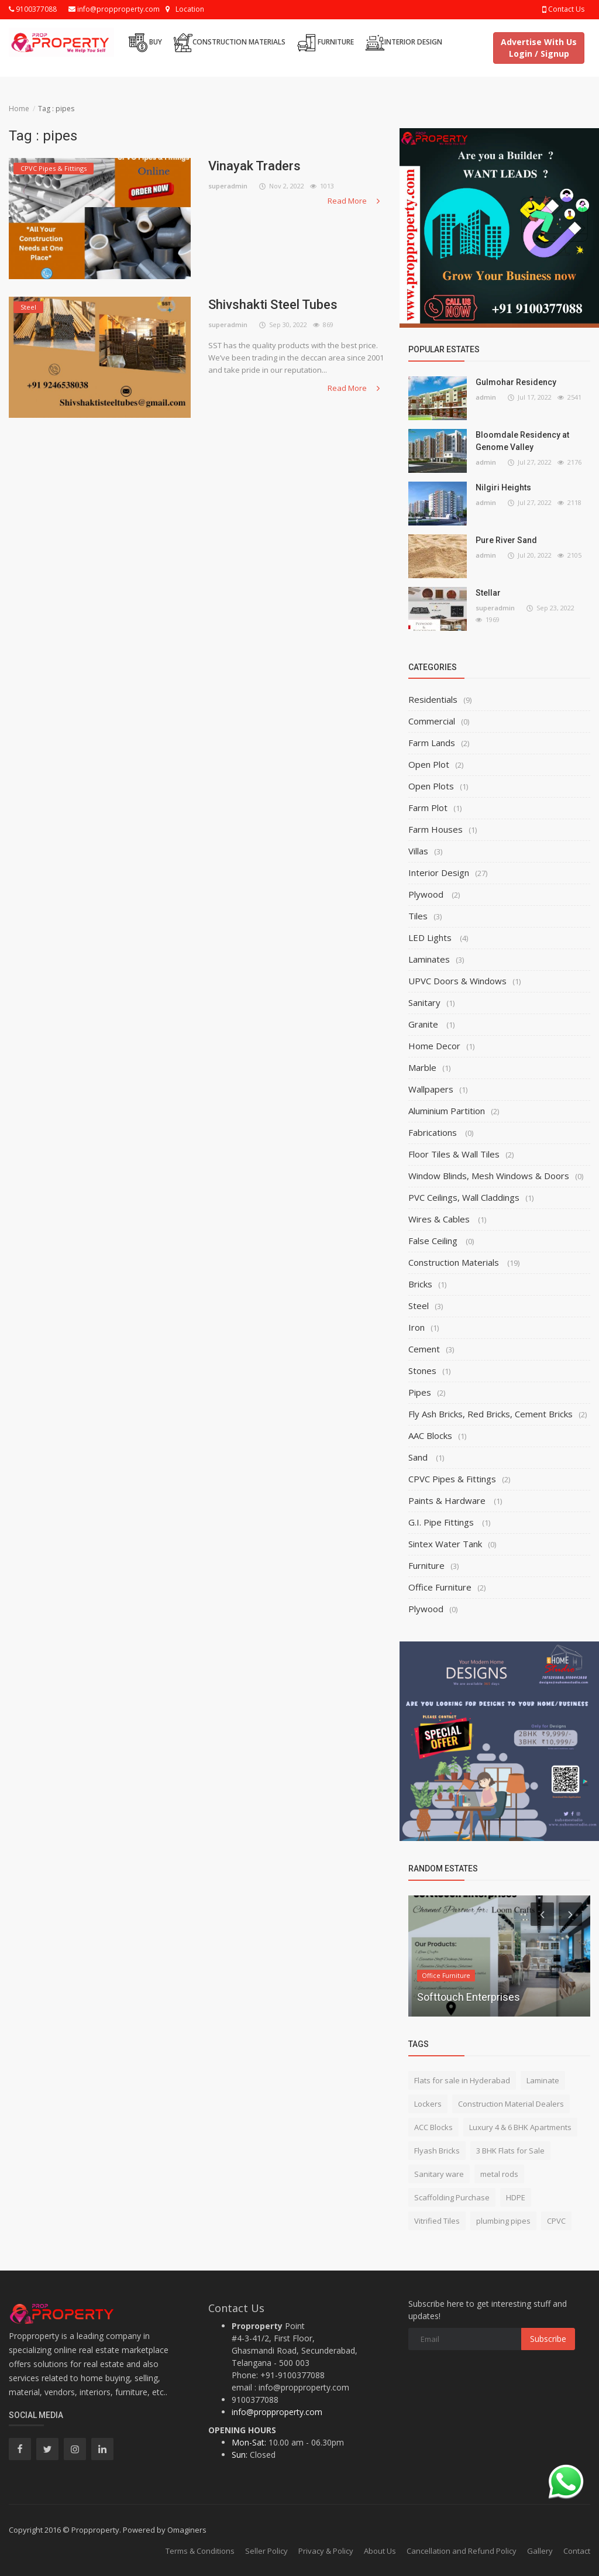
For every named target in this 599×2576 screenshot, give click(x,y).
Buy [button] (145, 42)
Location (189, 9)
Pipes (419, 1392)
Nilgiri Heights (503, 487)
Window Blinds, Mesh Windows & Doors (488, 1175)
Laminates (429, 959)
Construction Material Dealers (511, 2103)
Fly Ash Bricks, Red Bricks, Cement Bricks (490, 1414)
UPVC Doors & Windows (457, 981)
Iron (416, 1327)
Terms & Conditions (200, 2551)
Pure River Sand (506, 540)
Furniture (325, 42)
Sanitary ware (439, 2174)
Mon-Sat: (249, 2442)
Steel (418, 1305)
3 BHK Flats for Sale (510, 2150)
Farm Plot (427, 807)
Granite (424, 1024)
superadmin (227, 185)
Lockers (428, 2103)
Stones (422, 1370)
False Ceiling (434, 1240)
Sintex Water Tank (445, 1544)
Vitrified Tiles (437, 2221)
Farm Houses (435, 829)
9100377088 (33, 9)
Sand (419, 1457)
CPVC (556, 2221)
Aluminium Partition (446, 1111)
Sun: (239, 2454)
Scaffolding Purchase (452, 2197)
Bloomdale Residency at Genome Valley (522, 441)
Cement (424, 1349)
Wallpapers (430, 1089)
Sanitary (424, 1002)
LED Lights (431, 937)
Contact (576, 2551)
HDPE (515, 2197)
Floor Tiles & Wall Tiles (454, 1154)
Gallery (540, 2551)
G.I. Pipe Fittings (442, 1522)
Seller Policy (266, 2551)
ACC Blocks (433, 2127)
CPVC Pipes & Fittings (452, 1479)
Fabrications (433, 1132)
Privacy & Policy (325, 2551)
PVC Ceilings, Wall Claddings (463, 1197)
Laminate (542, 2080)
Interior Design (404, 42)
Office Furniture (439, 1587)
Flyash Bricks (437, 2150)
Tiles (418, 916)
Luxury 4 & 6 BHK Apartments (520, 2127)
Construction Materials (229, 42)
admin (486, 397)
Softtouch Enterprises (468, 1997)
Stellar (488, 592)
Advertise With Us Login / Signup (539, 47)
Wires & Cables (440, 1219)
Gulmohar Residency (516, 382)
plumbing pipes (503, 2221)
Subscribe (548, 2338)
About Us (380, 2551)
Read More (355, 200)
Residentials (432, 699)
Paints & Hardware (448, 1500)
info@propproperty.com (114, 9)
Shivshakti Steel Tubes (273, 304)
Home (19, 109)
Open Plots (431, 786)
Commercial (431, 721)
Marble (422, 1067)
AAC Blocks (430, 1435)
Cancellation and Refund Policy (462, 2551)
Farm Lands (431, 742)
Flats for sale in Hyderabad (462, 2080)
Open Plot (428, 764)
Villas (418, 851)
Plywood (427, 894)
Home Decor (434, 1046)
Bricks (420, 1284)
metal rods (499, 2174)
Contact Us (563, 9)
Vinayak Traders (254, 166)
